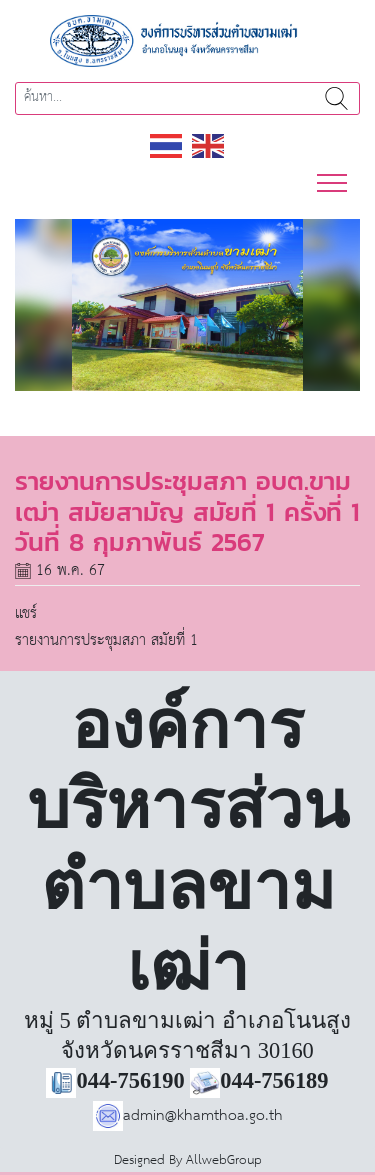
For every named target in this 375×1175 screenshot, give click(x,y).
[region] (187, 305)
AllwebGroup (224, 1160)
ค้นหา (336, 98)
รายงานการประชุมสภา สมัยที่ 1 (106, 640)
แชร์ (26, 613)
